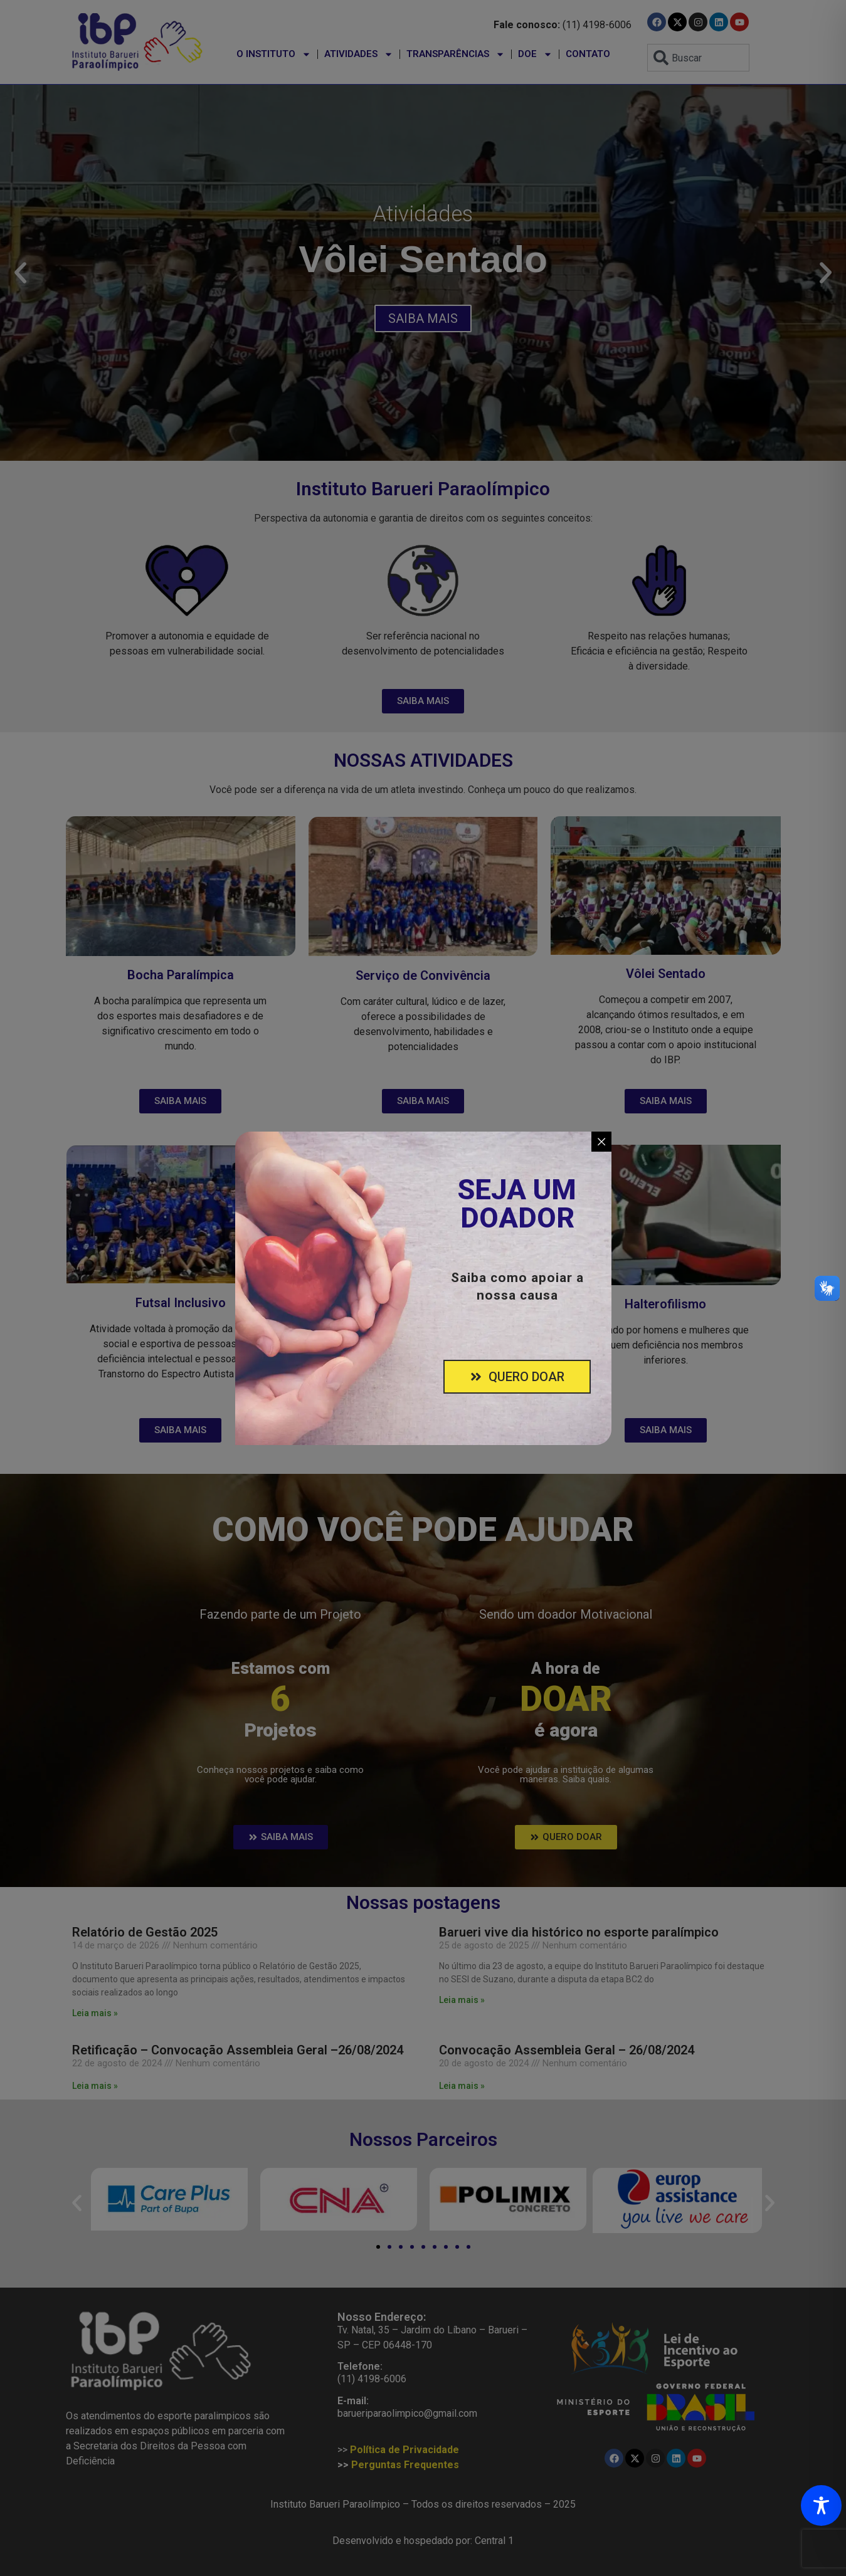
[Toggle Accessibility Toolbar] (821, 2505)
